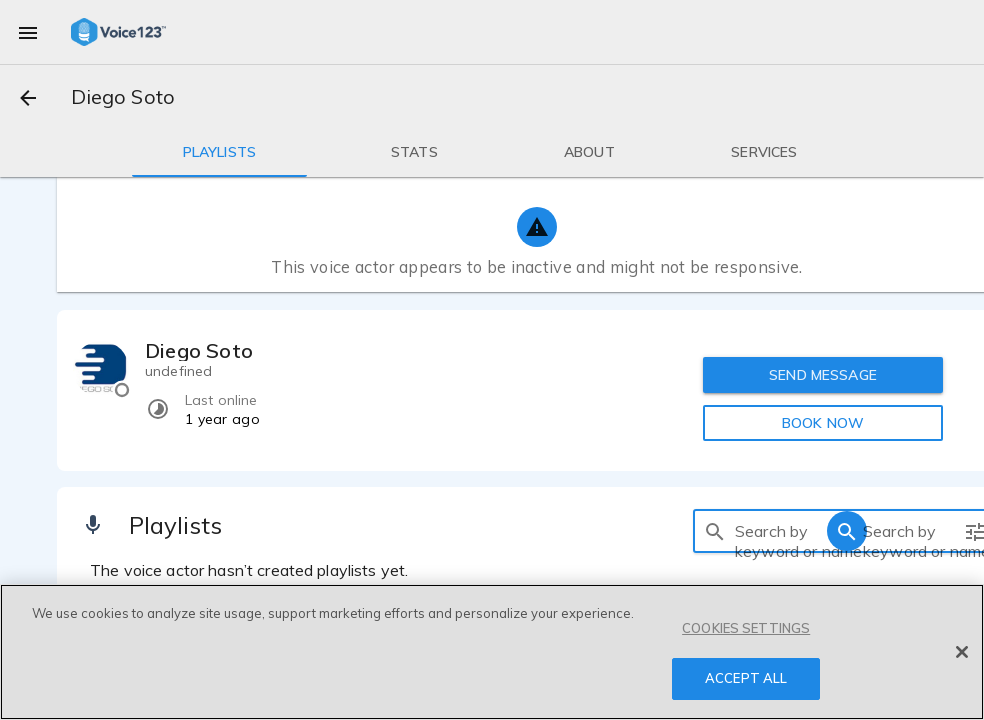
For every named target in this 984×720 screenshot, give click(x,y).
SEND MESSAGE (823, 375)
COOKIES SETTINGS (746, 628)
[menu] (28, 32)
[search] (715, 531)
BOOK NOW (823, 423)
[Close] (962, 652)
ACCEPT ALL (746, 678)
